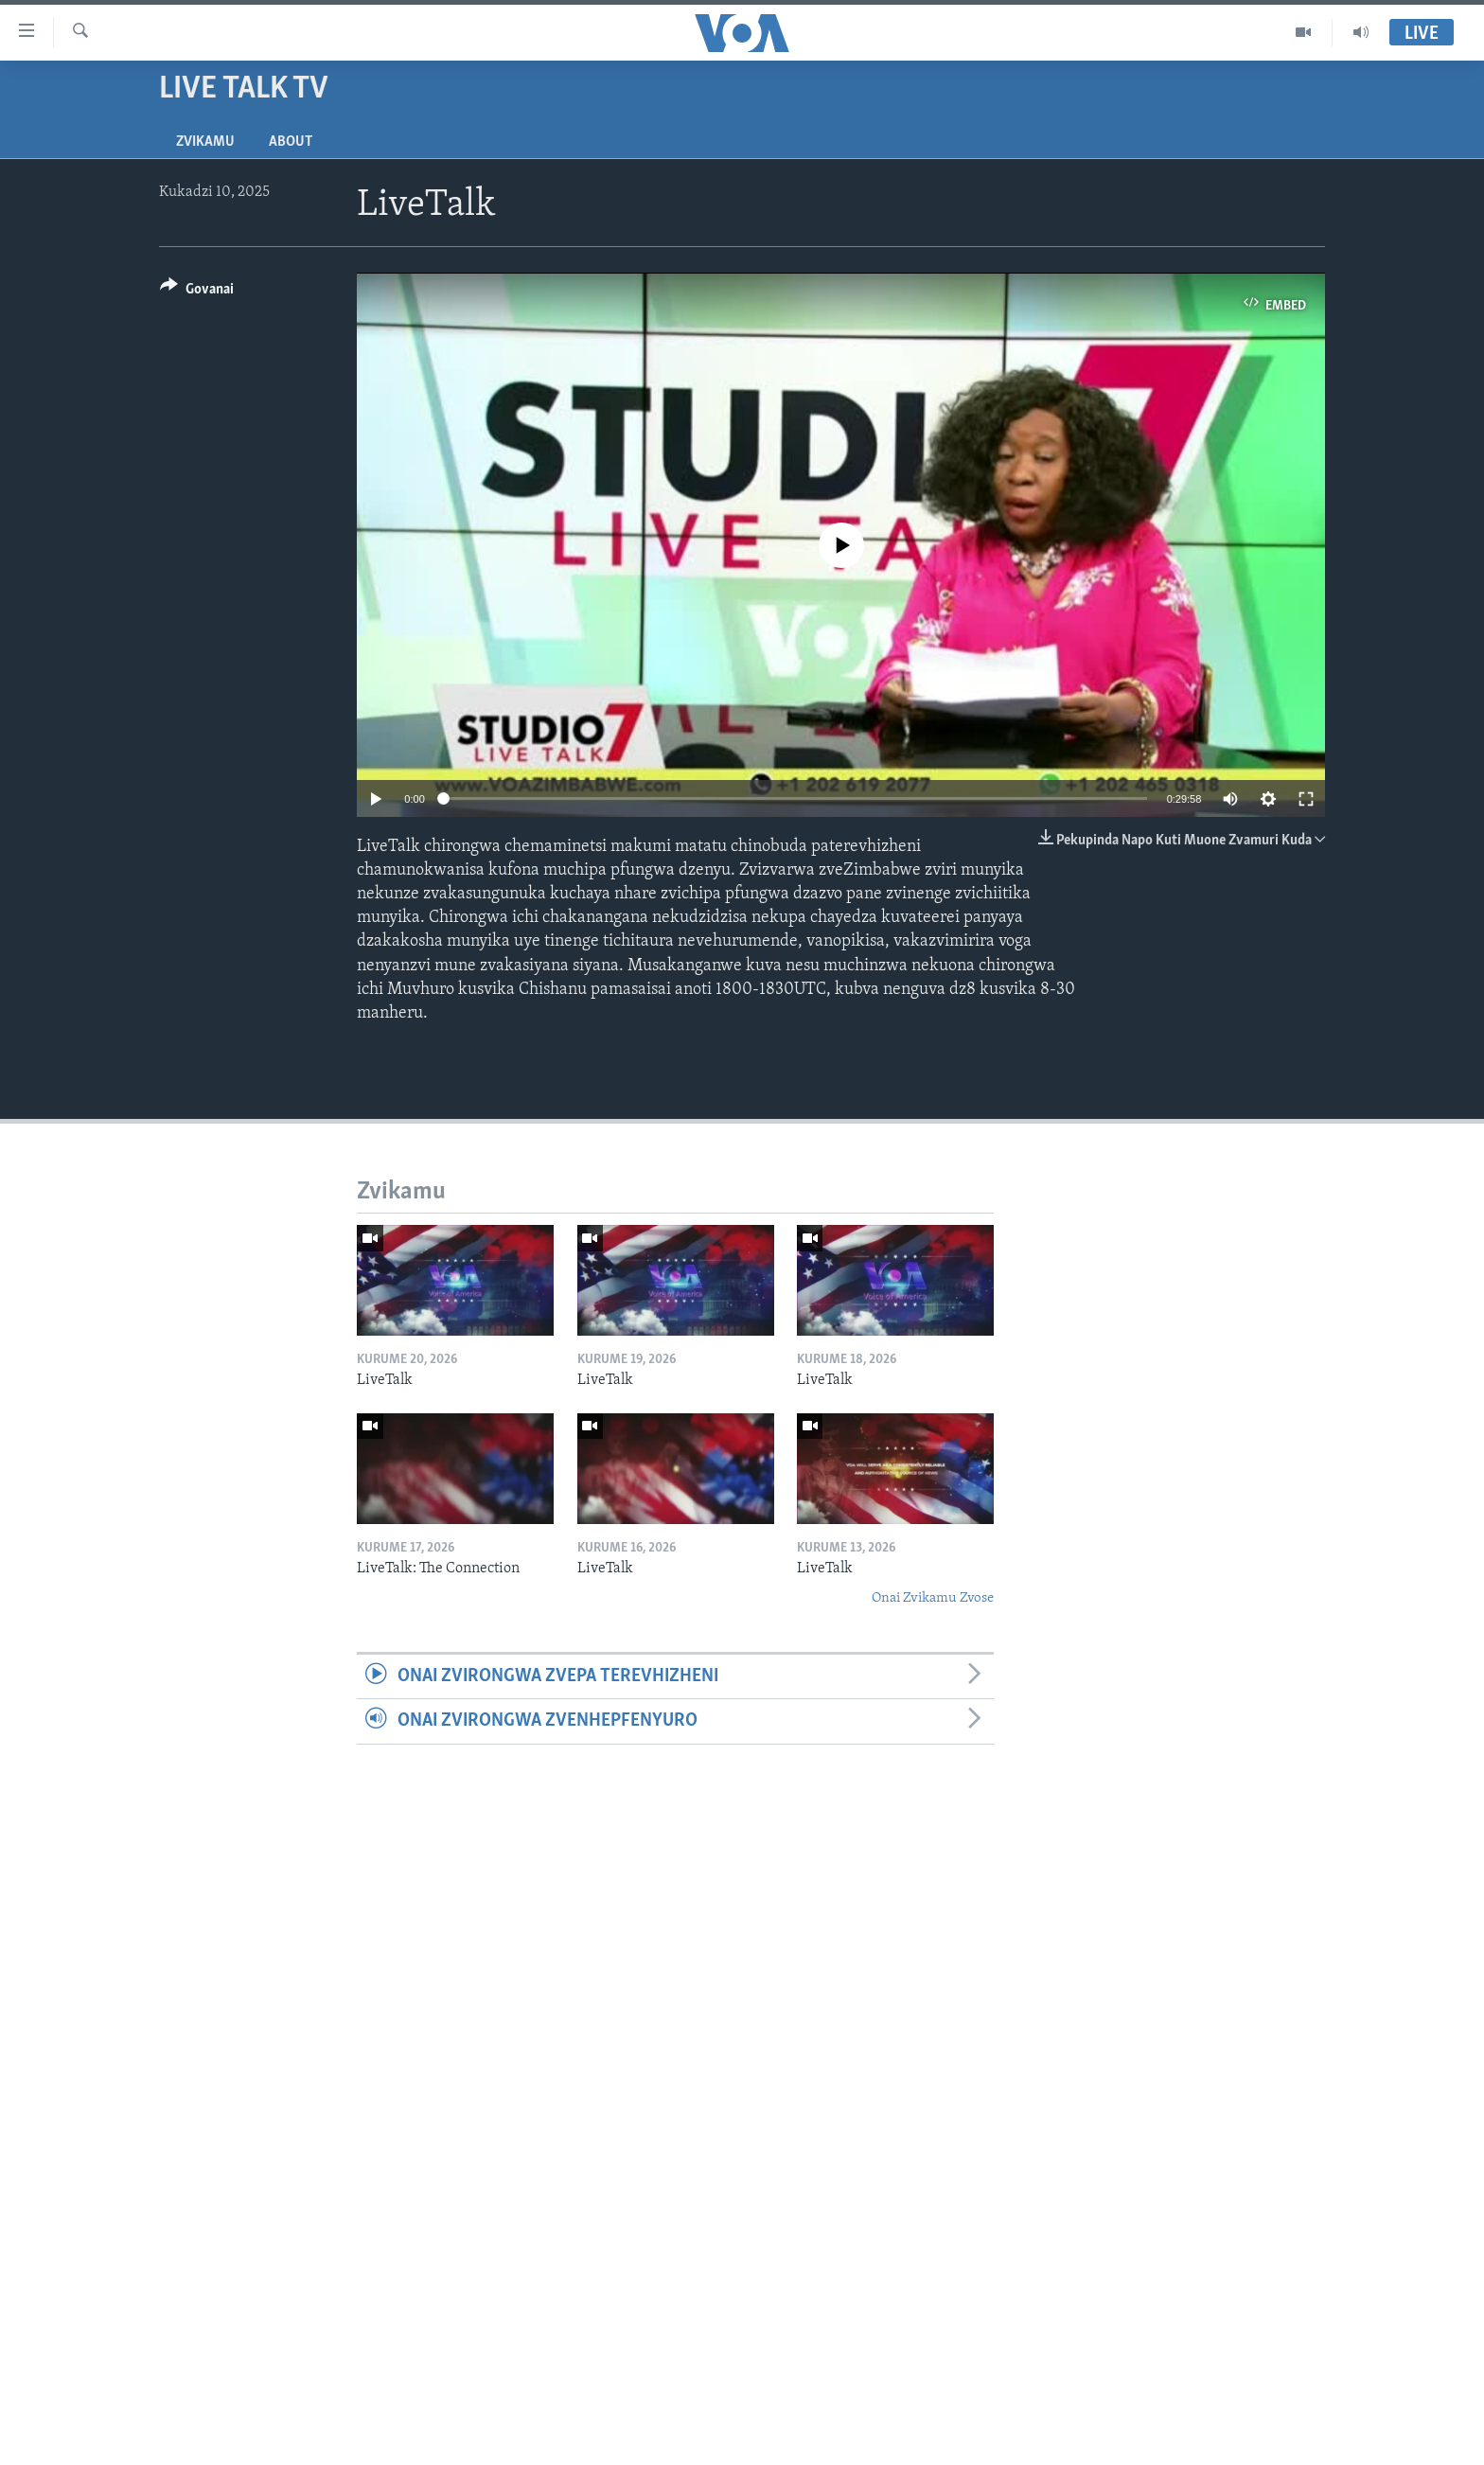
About (290, 142)
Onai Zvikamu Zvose (933, 1598)
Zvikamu (205, 142)
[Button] (197, 292)
